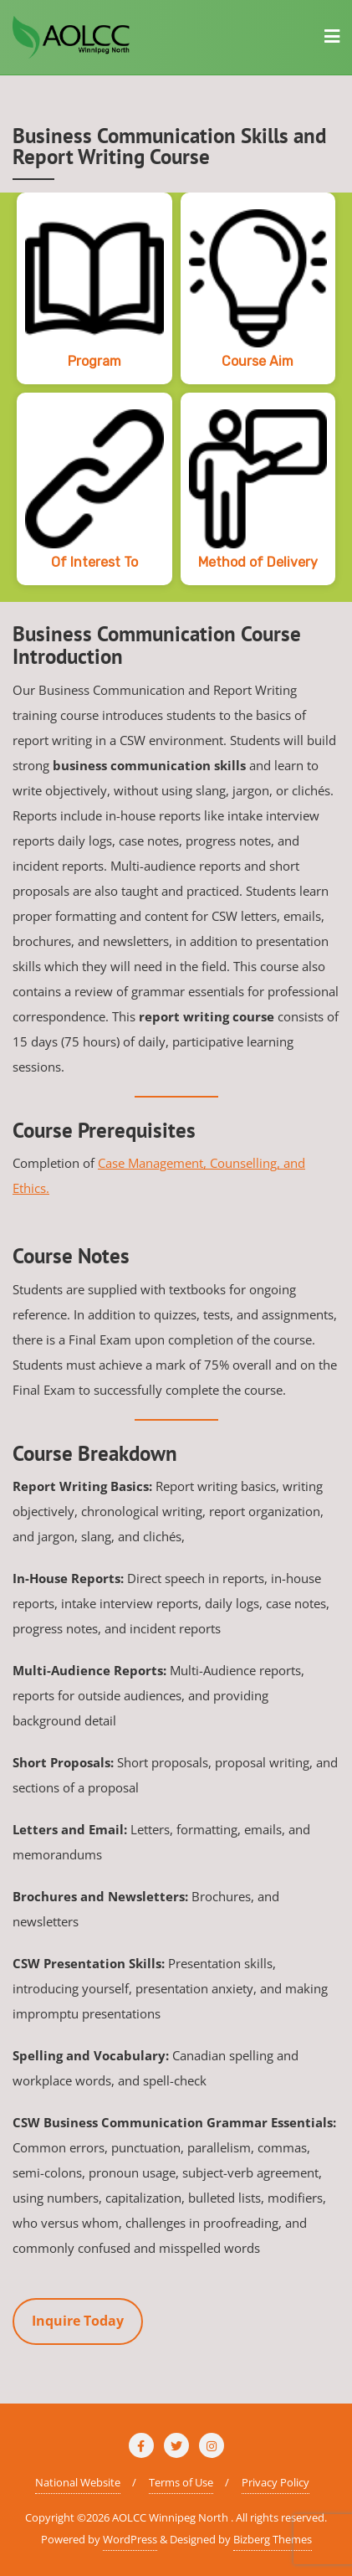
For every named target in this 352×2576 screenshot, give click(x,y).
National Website (77, 2482)
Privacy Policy (275, 2482)
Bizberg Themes (272, 2539)
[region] (176, 397)
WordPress (130, 2539)
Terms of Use (181, 2482)
